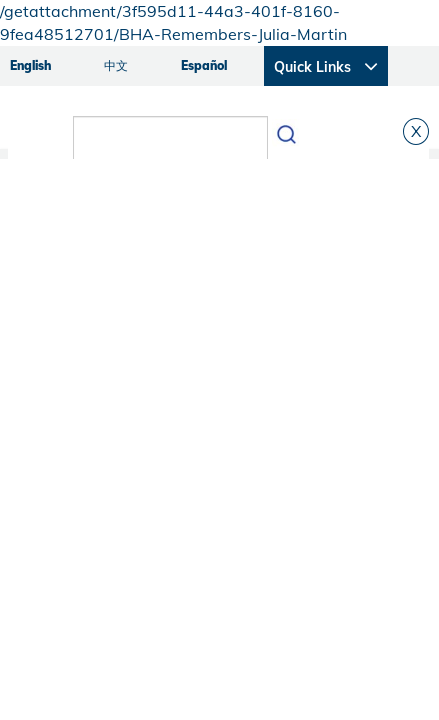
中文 (116, 65)
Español (204, 65)
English (30, 65)
